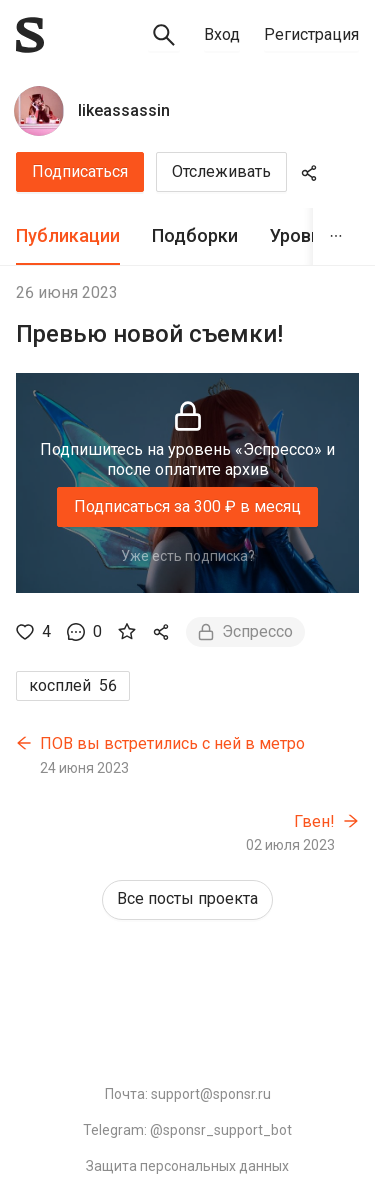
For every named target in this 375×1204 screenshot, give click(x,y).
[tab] (68, 236)
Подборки (195, 235)
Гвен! (314, 821)
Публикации (68, 235)
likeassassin (124, 110)
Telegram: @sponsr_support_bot (187, 1130)
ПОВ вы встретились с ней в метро (172, 743)
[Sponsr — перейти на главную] (30, 35)
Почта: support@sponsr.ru (188, 1094)
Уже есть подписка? (188, 556)
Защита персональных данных (187, 1166)
